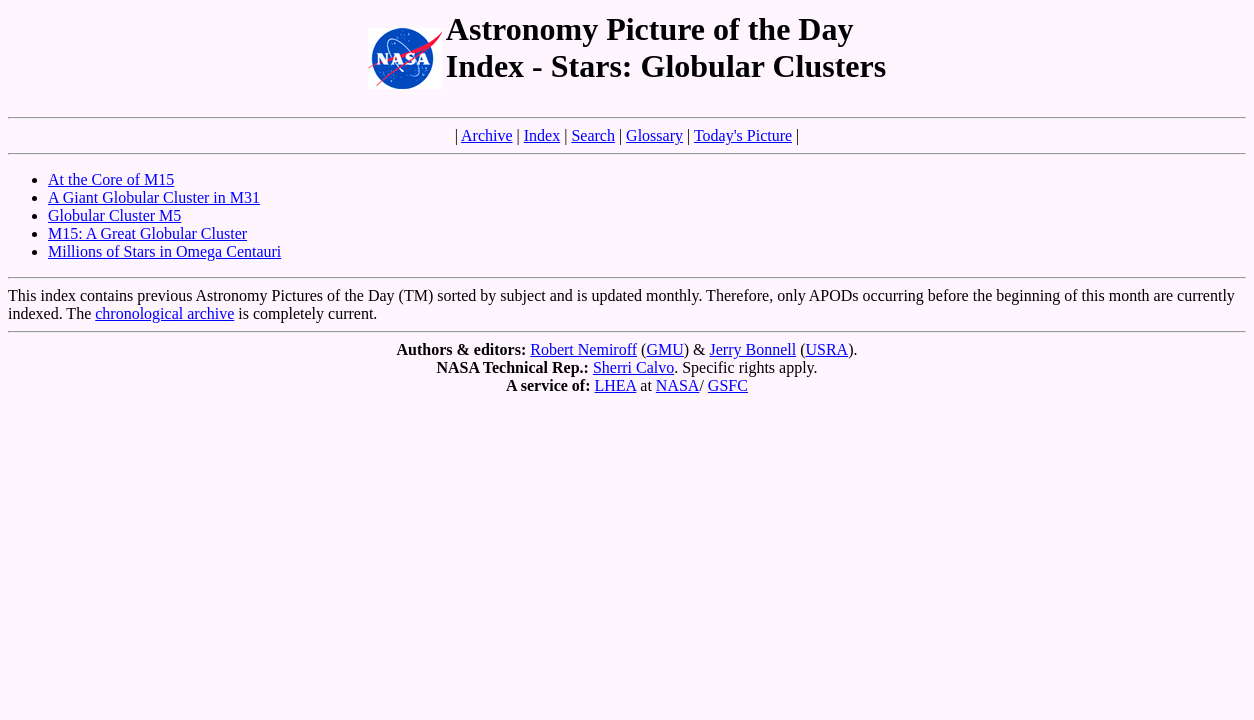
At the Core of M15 (111, 179)
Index (542, 135)
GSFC (728, 385)
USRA (826, 349)
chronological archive (164, 313)
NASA (678, 385)
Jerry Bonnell (753, 349)
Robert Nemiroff (583, 349)
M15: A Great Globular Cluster (147, 233)
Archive (487, 135)
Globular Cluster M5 (114, 215)
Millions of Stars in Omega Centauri (164, 251)
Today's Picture (743, 135)
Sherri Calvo (633, 367)
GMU (664, 349)
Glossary (654, 135)
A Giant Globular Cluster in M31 (154, 197)
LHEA (616, 385)
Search (593, 135)
